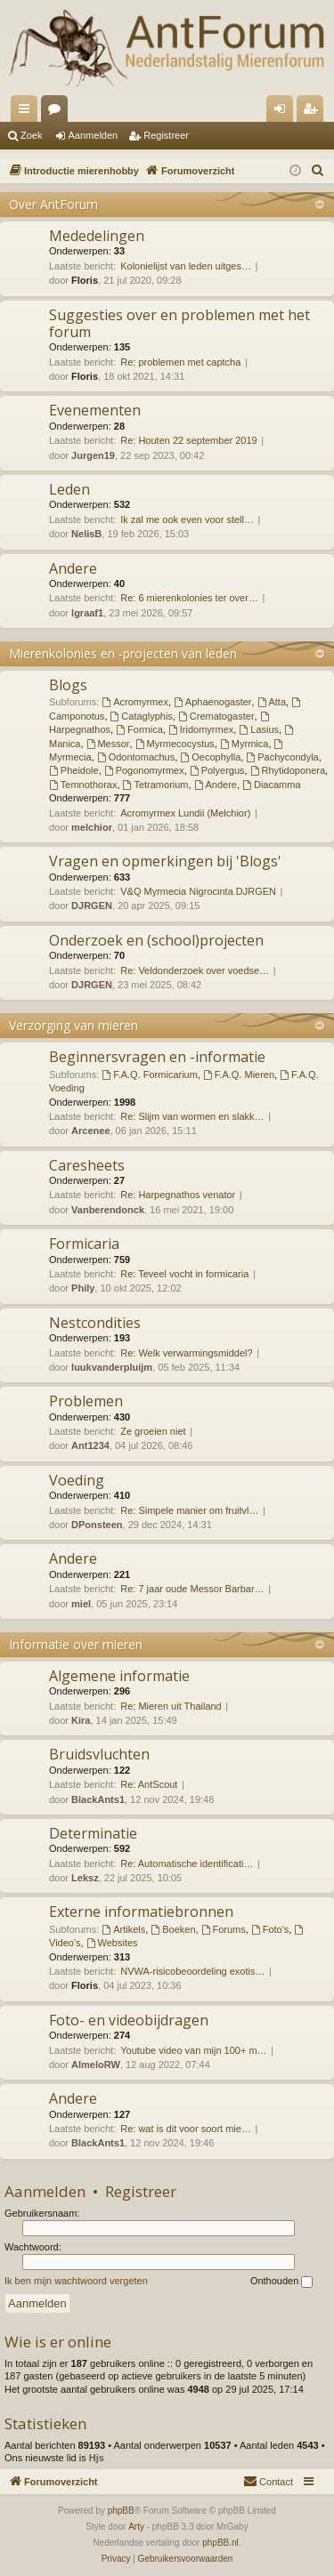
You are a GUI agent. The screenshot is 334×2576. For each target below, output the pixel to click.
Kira (80, 1720)
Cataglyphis (141, 716)
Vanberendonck (107, 1209)
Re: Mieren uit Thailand (171, 1706)
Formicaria (84, 1243)
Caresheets (87, 1165)
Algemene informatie (119, 1676)
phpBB (121, 2511)
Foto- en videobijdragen (128, 2020)
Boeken (173, 1929)
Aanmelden (93, 135)
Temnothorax (83, 784)
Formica (139, 729)
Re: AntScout (148, 1784)
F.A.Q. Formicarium (150, 1074)
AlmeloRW (95, 2064)
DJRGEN (91, 905)
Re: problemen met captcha (180, 362)
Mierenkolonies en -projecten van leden (123, 653)
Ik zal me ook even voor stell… (187, 519)
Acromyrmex (135, 701)
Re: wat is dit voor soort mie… (185, 2128)
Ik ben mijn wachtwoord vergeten (76, 2280)
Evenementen (95, 410)
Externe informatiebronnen (141, 1911)
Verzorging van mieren (73, 1025)
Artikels (123, 1929)
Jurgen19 (93, 455)
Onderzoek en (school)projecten (156, 940)
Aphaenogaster (212, 701)
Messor (108, 743)
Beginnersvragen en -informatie (157, 1057)
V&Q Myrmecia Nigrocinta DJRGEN (198, 891)
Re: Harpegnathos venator (177, 1194)
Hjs (96, 2457)
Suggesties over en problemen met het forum (179, 323)
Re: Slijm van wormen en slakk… (192, 1116)
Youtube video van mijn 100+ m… (193, 2050)
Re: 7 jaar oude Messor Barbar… (192, 1588)
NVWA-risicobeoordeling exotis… (192, 1971)
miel (81, 1603)
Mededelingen (96, 236)
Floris (84, 280)
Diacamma (271, 784)
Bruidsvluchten (99, 1754)
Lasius (259, 729)
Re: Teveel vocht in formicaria (184, 1273)
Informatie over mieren (76, 1644)
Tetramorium (156, 784)
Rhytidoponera (287, 770)
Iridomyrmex (200, 729)
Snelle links (27, 112)
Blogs (68, 685)
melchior (91, 827)
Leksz (85, 1877)
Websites (112, 1942)
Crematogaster (216, 716)
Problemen (86, 1401)
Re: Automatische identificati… (186, 1863)
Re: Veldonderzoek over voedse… (194, 970)
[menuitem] (318, 171)
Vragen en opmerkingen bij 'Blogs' (165, 861)
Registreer (166, 135)
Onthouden (282, 2281)
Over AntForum (53, 204)
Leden (69, 489)
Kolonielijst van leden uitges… (185, 266)
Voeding (76, 1480)
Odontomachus (136, 757)
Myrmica (244, 743)
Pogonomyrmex (144, 770)
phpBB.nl (220, 2543)
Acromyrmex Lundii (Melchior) (185, 813)
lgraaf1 (87, 613)
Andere (73, 568)
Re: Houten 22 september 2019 (188, 440)
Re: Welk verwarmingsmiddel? (186, 1353)
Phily (82, 1288)
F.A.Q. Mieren (238, 1074)
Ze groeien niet (152, 1431)
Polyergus (217, 770)
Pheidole (74, 770)
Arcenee (90, 1130)
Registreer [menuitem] (314, 112)
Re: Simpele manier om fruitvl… (189, 1510)
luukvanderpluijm (111, 1367)
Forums (58, 112)
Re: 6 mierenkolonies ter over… (189, 597)
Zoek (31, 135)
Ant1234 (90, 1445)
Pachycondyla (282, 757)
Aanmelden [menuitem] (283, 112)
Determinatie (93, 1833)
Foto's (270, 1929)
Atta (271, 701)
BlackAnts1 (98, 1799)
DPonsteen (96, 1524)
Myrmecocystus (175, 743)
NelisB (86, 533)
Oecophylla (210, 757)
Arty (136, 2527)
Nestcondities (95, 1322)
